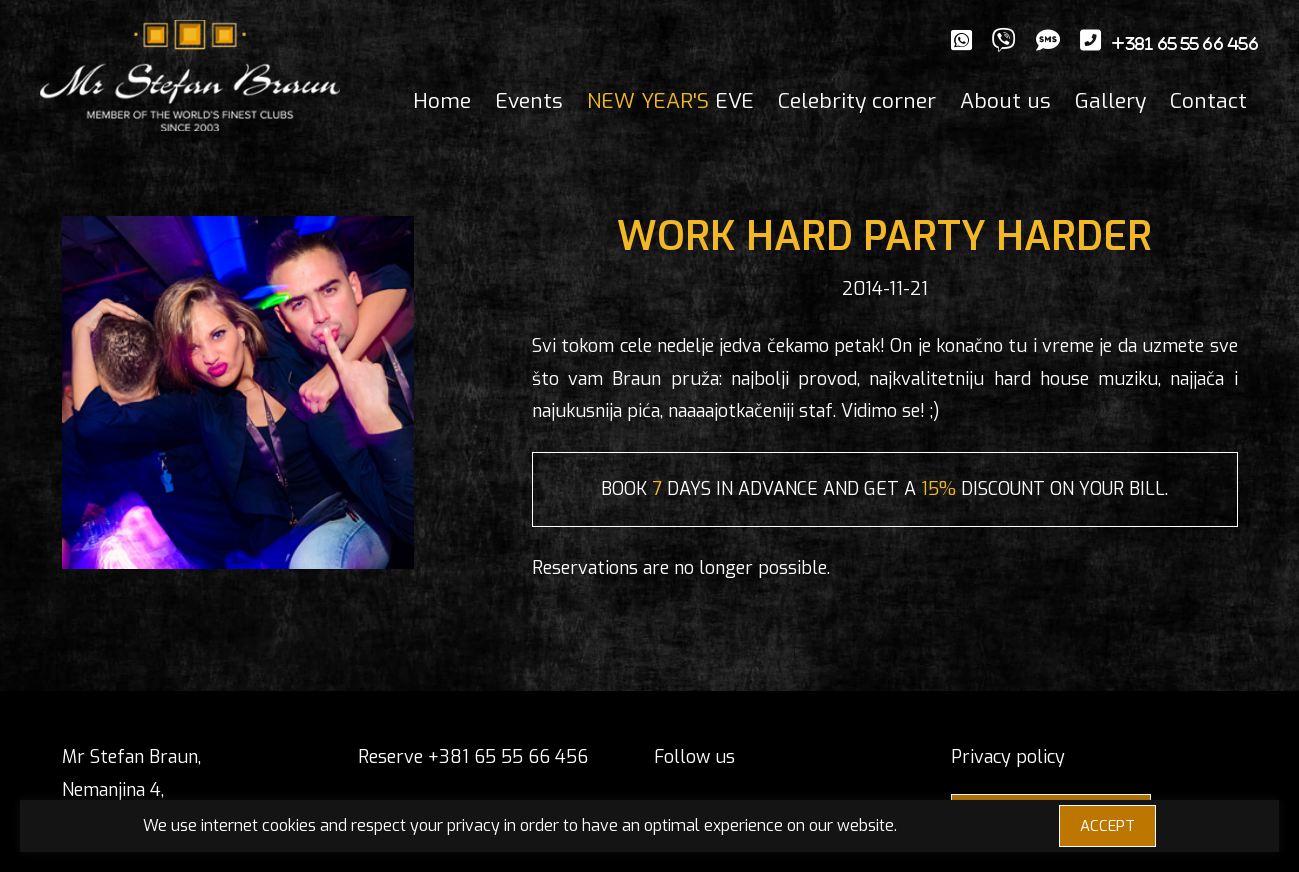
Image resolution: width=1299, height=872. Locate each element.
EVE (670, 101)
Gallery (1110, 101)
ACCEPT (1107, 826)
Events (529, 101)
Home (442, 101)
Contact (1208, 101)
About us (1005, 101)
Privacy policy (1008, 757)
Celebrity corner (857, 101)
